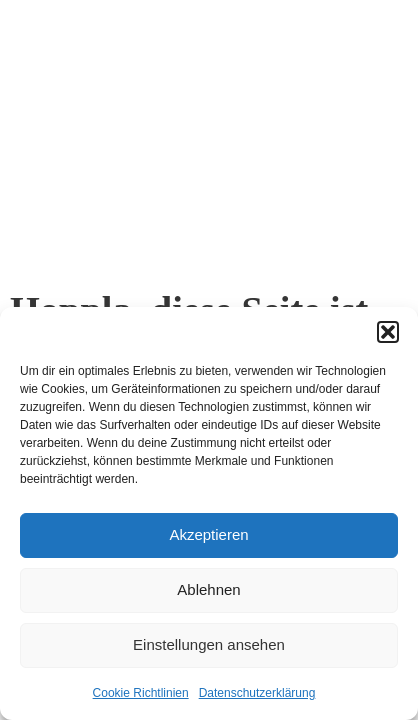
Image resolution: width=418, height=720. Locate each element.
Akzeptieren (208, 534)
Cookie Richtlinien (141, 693)
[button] (388, 332)
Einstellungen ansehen (209, 644)
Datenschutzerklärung (257, 693)
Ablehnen (208, 589)
